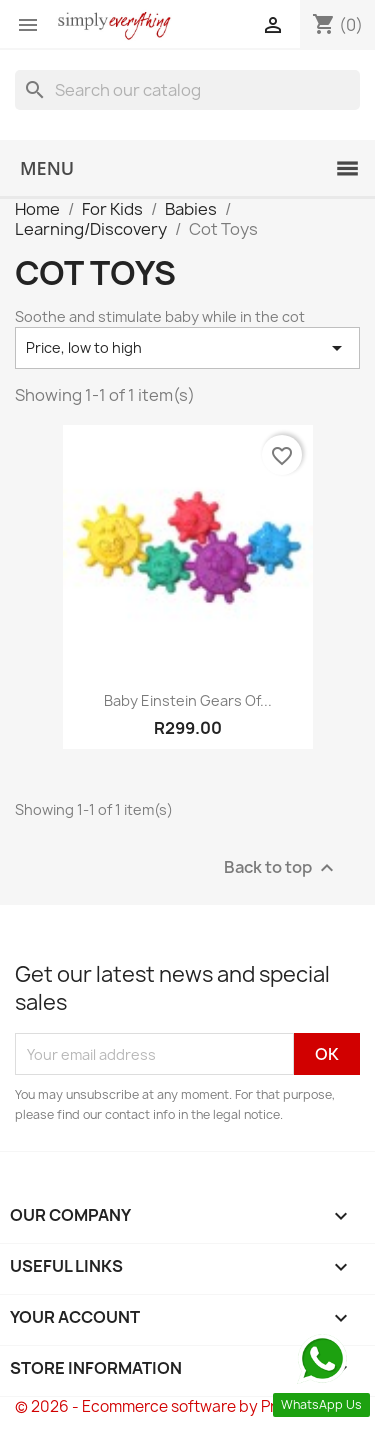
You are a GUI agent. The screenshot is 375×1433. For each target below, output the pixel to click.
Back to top (281, 868)
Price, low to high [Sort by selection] (187, 348)
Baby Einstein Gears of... (188, 700)
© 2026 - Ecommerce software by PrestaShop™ (187, 1406)
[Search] (187, 90)
